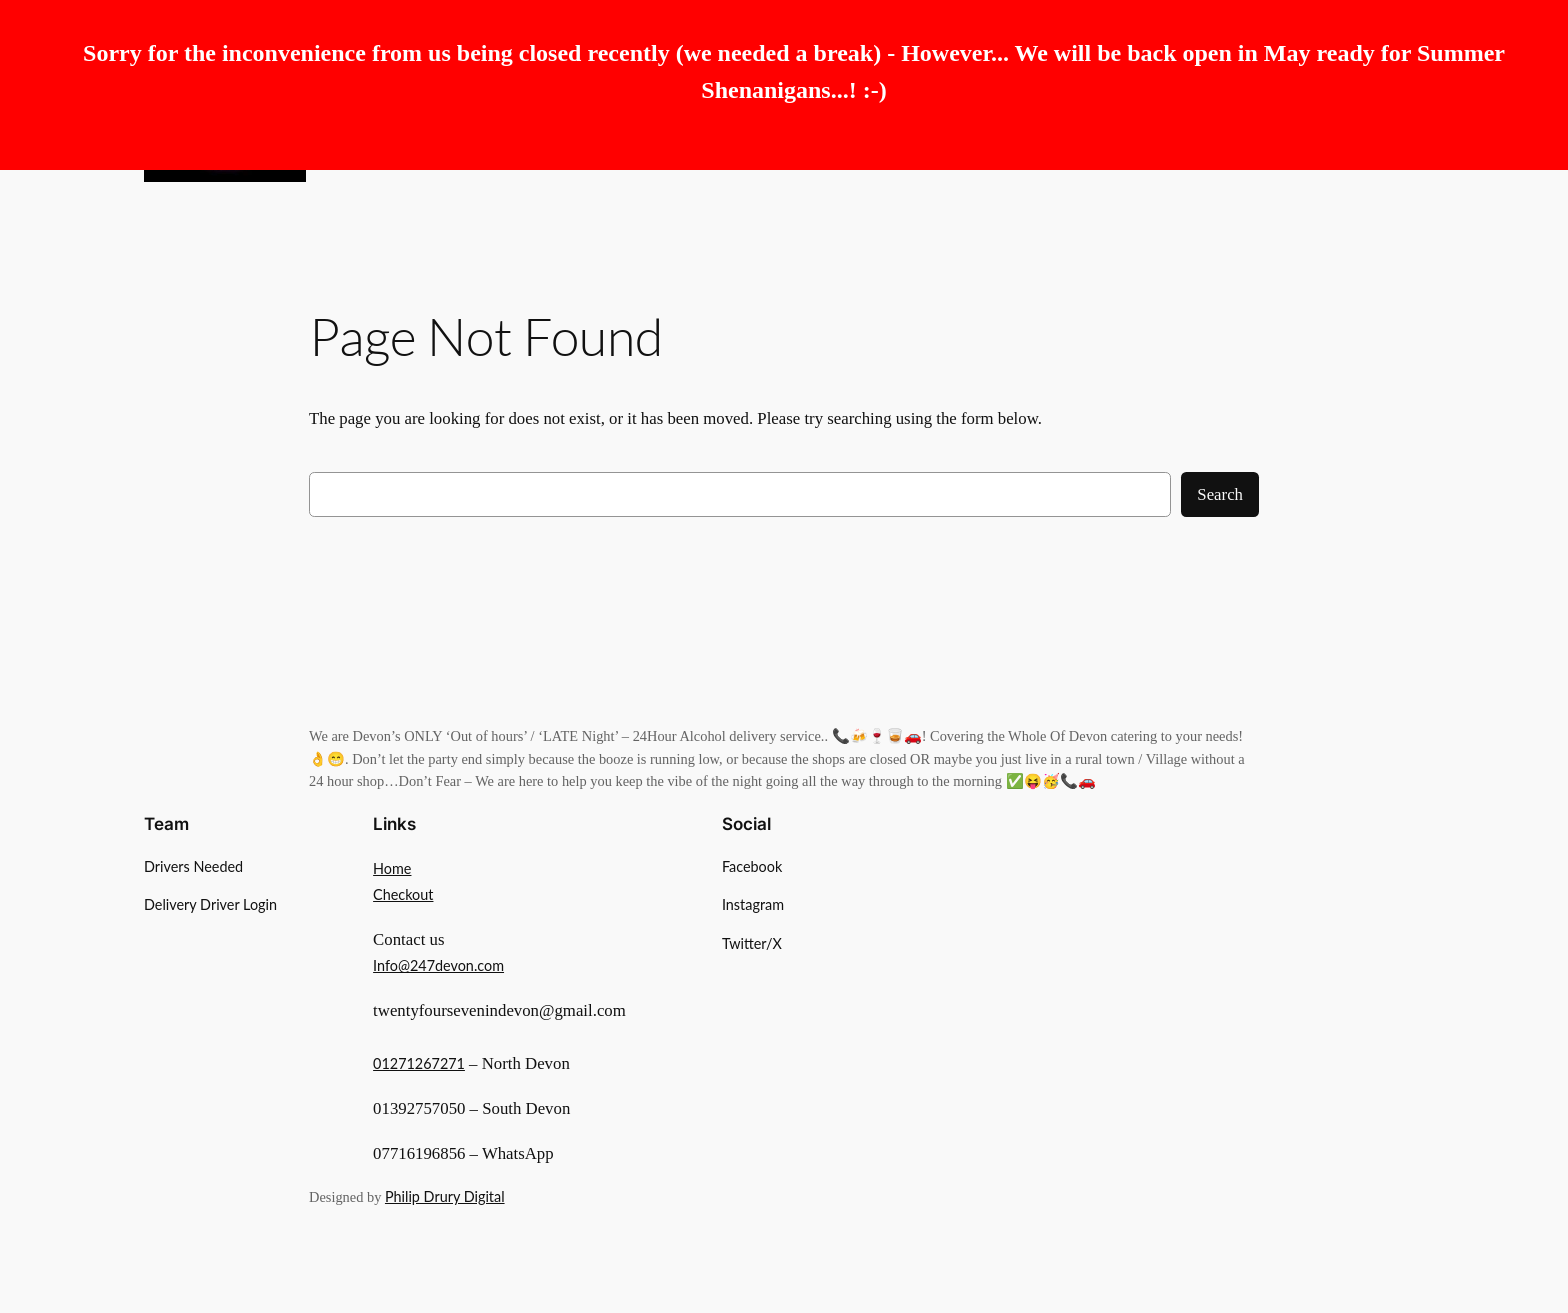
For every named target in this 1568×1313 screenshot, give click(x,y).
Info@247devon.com (438, 965)
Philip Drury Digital (445, 1196)
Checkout (403, 894)
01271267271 (419, 1063)
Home (392, 868)
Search (1220, 494)
